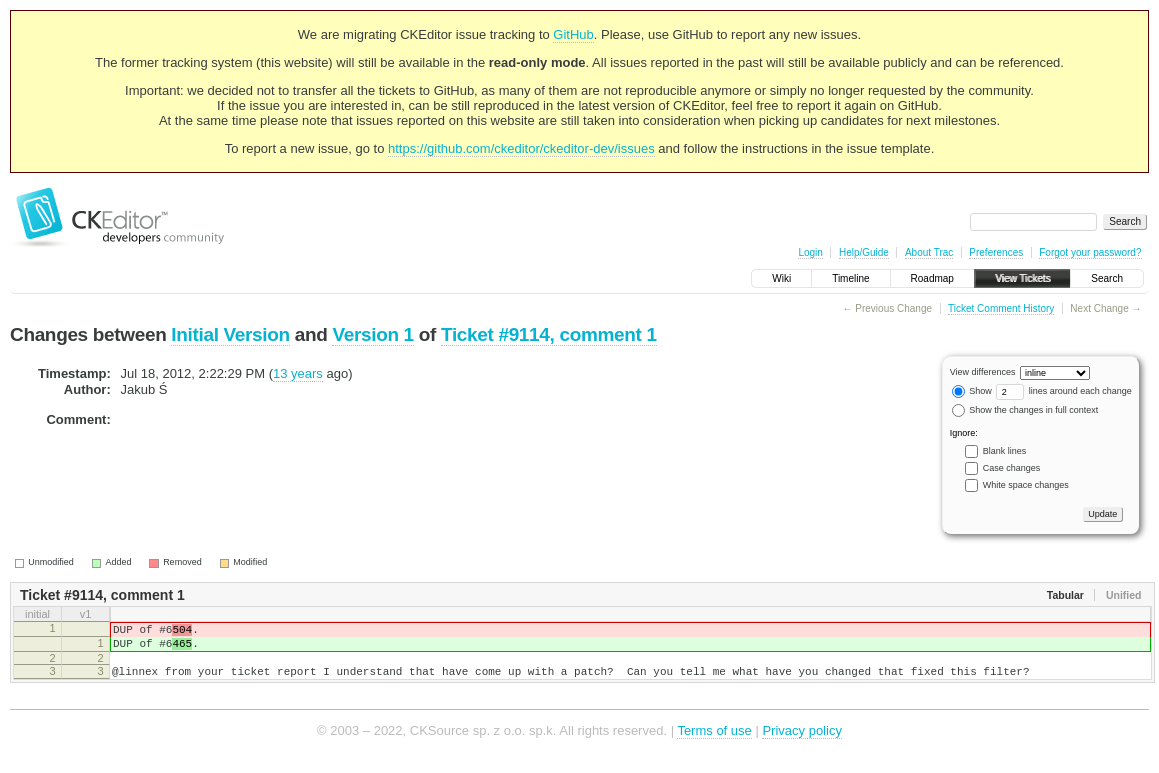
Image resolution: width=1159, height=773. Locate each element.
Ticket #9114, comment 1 (549, 334)
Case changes (1012, 468)
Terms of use (714, 742)
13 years (298, 373)
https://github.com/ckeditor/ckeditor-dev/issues (521, 148)
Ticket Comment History (1001, 308)
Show (972, 391)
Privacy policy (801, 742)
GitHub (573, 34)
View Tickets (1022, 278)
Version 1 (372, 334)
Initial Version (230, 334)
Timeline (850, 278)
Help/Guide (864, 252)
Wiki (781, 278)
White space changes (1026, 485)
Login (810, 252)
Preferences (996, 252)
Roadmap (932, 278)
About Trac (929, 252)
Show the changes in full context (1025, 410)
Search (1107, 278)
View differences (983, 372)
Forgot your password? (1090, 252)
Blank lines (1005, 451)
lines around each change (1064, 391)
